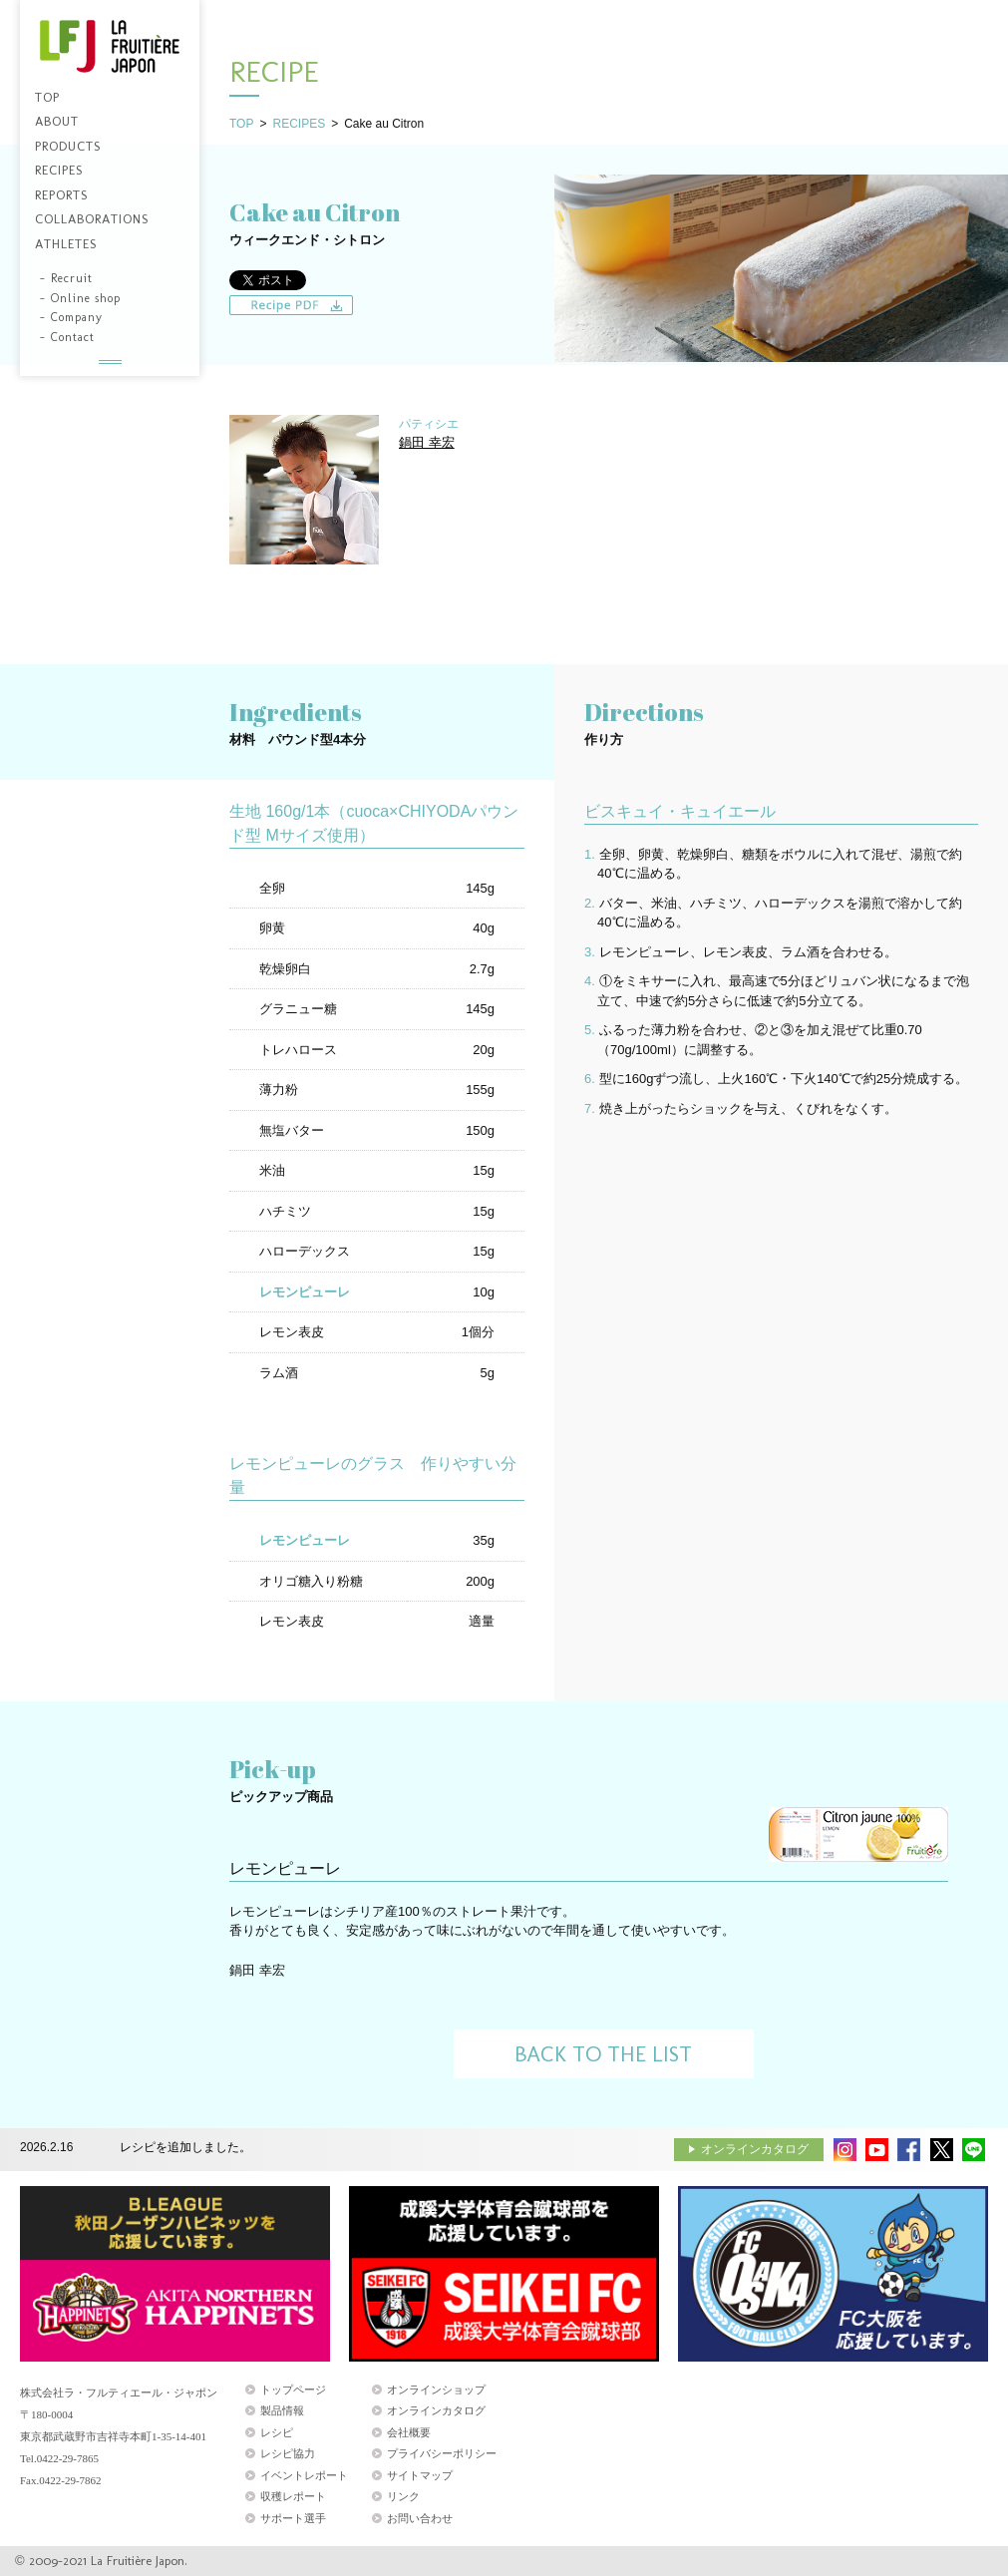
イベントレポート (304, 2475)
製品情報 (282, 2410)
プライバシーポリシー (442, 2453)
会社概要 (409, 2432)
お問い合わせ (420, 2518)
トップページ (293, 2389)
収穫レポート (293, 2496)
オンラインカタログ (755, 2149)
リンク (403, 2496)
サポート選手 (293, 2518)
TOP (241, 124)
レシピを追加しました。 (185, 2147)
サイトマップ (420, 2475)
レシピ (276, 2432)
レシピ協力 (287, 2453)
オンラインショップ (436, 2389)
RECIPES (298, 124)
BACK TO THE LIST (603, 2053)
